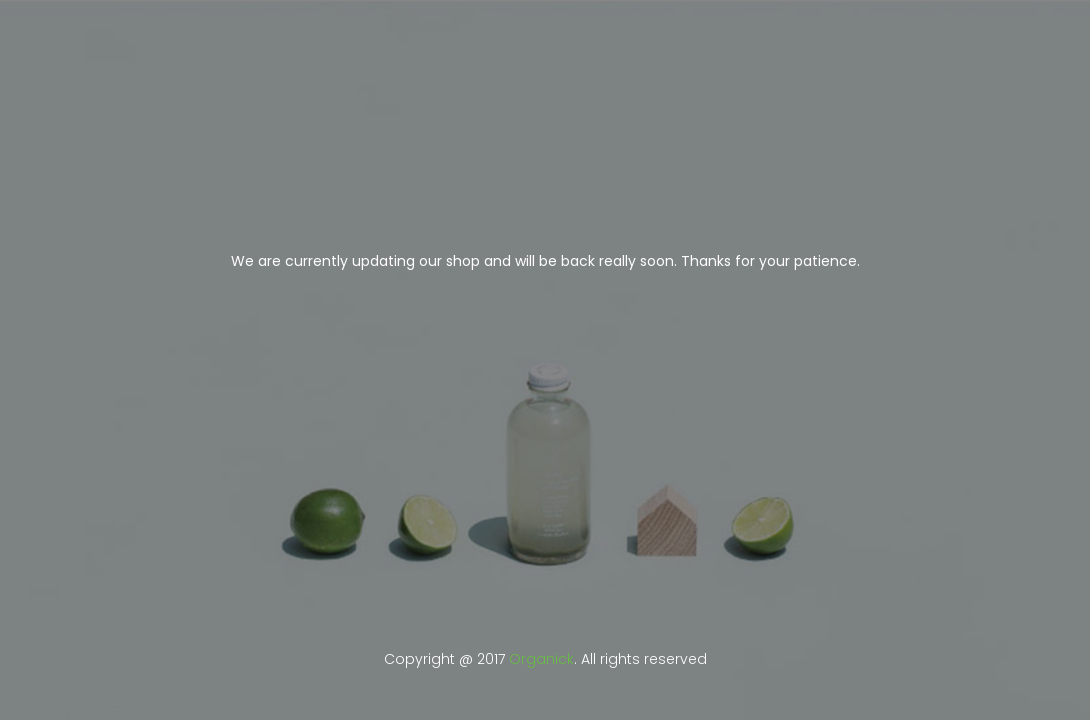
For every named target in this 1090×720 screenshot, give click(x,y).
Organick (541, 659)
